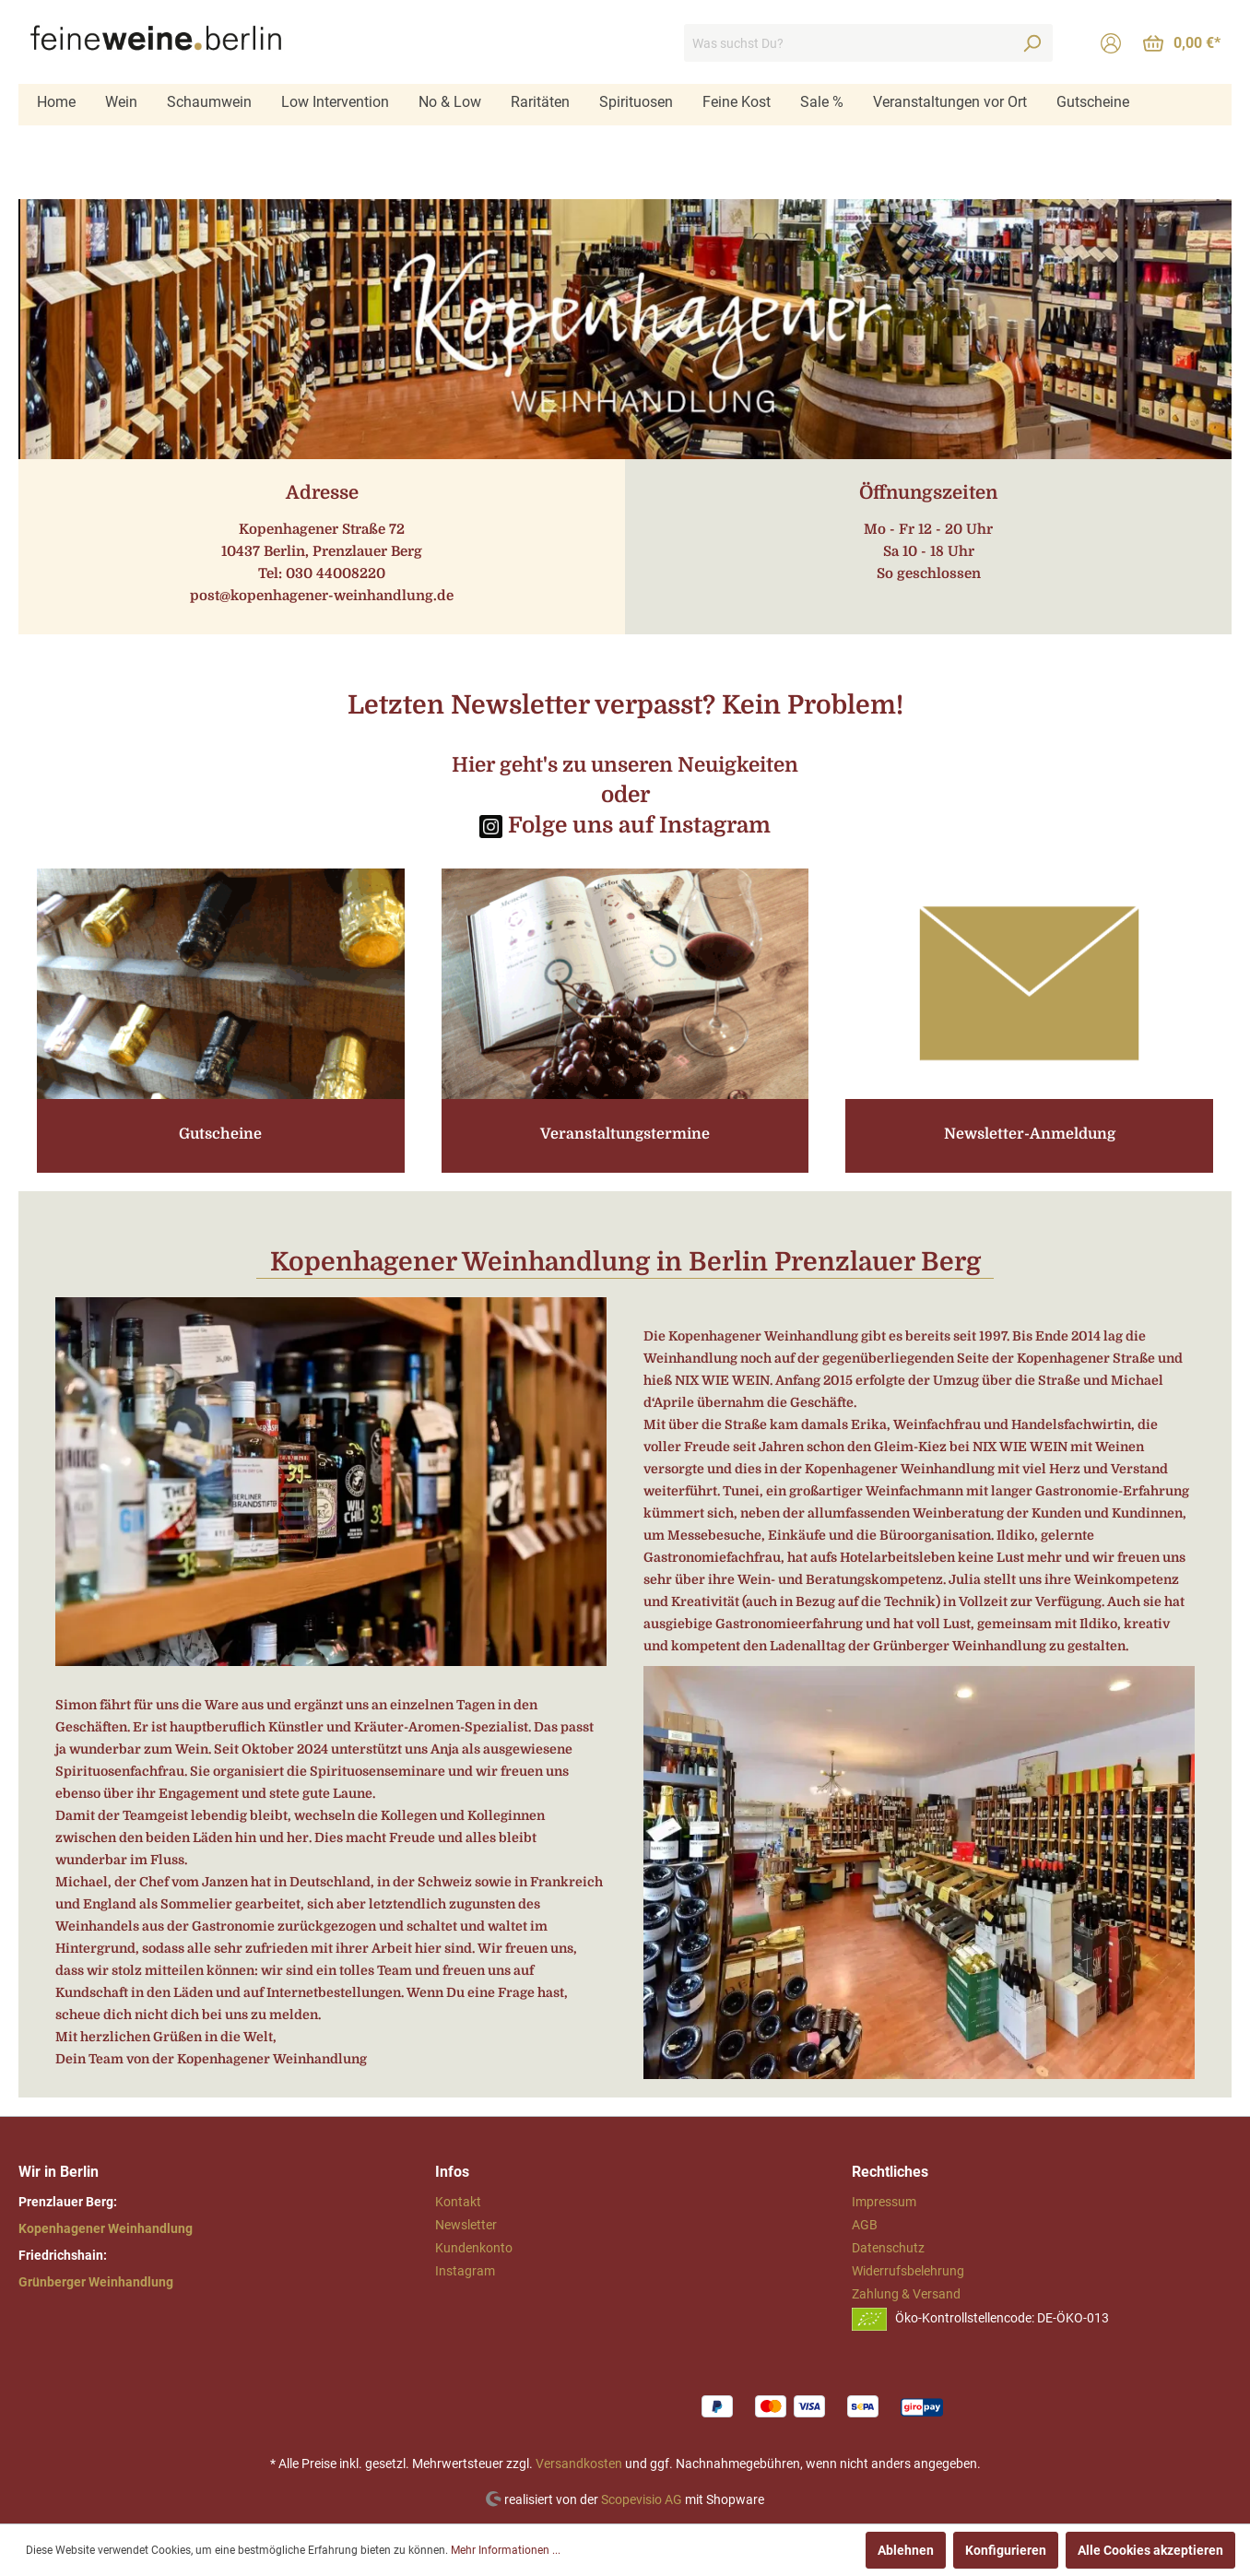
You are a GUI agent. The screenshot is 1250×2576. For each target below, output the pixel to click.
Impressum (884, 2201)
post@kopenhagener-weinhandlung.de (322, 595)
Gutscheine (220, 1134)
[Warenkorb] (1182, 43)
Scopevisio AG (641, 2498)
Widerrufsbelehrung (908, 2270)
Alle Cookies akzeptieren (1150, 2550)
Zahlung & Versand (906, 2293)
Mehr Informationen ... (505, 2550)
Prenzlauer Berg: (67, 2201)
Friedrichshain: (62, 2255)
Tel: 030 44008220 (321, 573)
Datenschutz (888, 2247)
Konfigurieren (1005, 2550)
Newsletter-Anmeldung (1029, 1134)
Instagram (465, 2270)
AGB (865, 2224)
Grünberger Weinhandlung (95, 2282)
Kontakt (458, 2201)
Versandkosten (579, 2463)
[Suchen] (1031, 43)
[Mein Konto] (1111, 43)
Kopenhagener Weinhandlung (105, 2228)
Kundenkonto (474, 2247)
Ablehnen (906, 2550)
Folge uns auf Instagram (636, 825)
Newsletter (466, 2224)
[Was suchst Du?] (847, 43)
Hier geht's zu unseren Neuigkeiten (625, 764)
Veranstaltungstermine (625, 1134)
